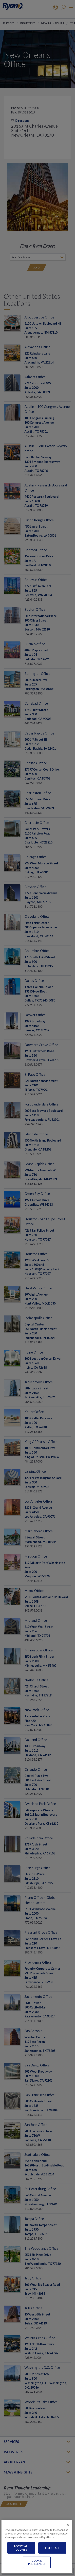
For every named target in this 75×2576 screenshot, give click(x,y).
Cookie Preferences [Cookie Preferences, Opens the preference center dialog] (36, 2565)
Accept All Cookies (21, 2550)
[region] (36, 2549)
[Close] (68, 2527)
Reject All (52, 2550)
